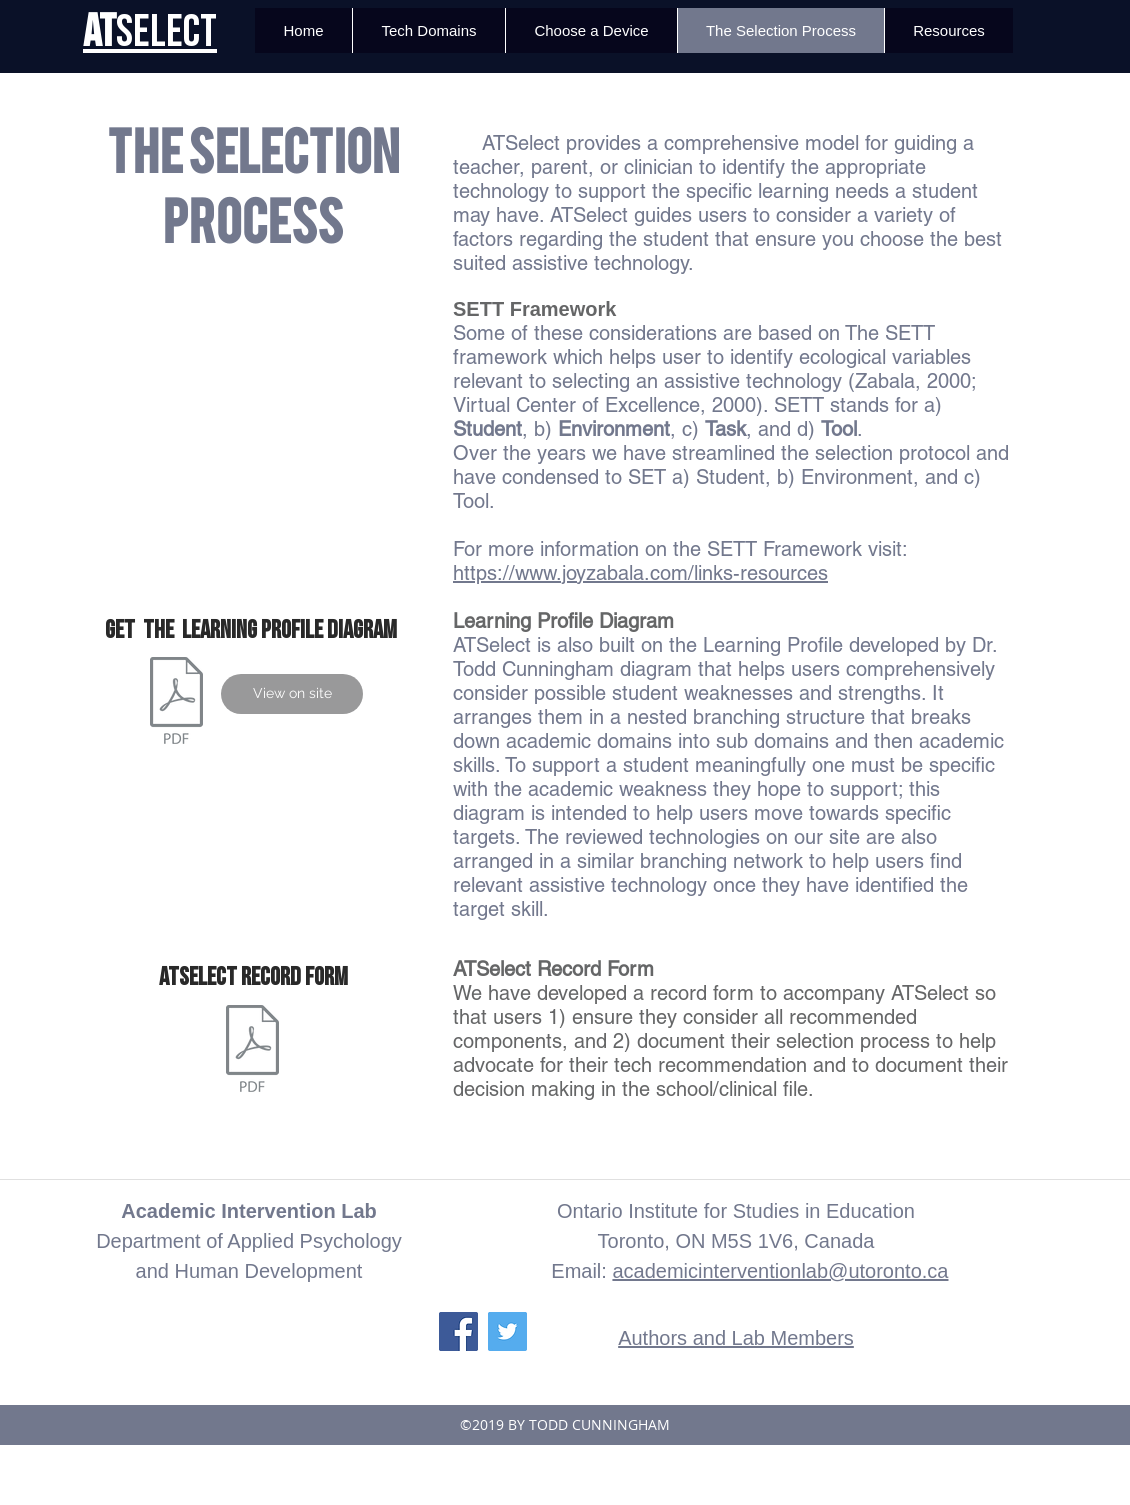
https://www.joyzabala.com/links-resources (640, 573)
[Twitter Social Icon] (507, 1331)
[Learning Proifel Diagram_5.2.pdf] (176, 703)
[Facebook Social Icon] (458, 1331)
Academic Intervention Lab (249, 1211)
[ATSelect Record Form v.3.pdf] (252, 1051)
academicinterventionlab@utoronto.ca (780, 1271)
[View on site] (292, 694)
